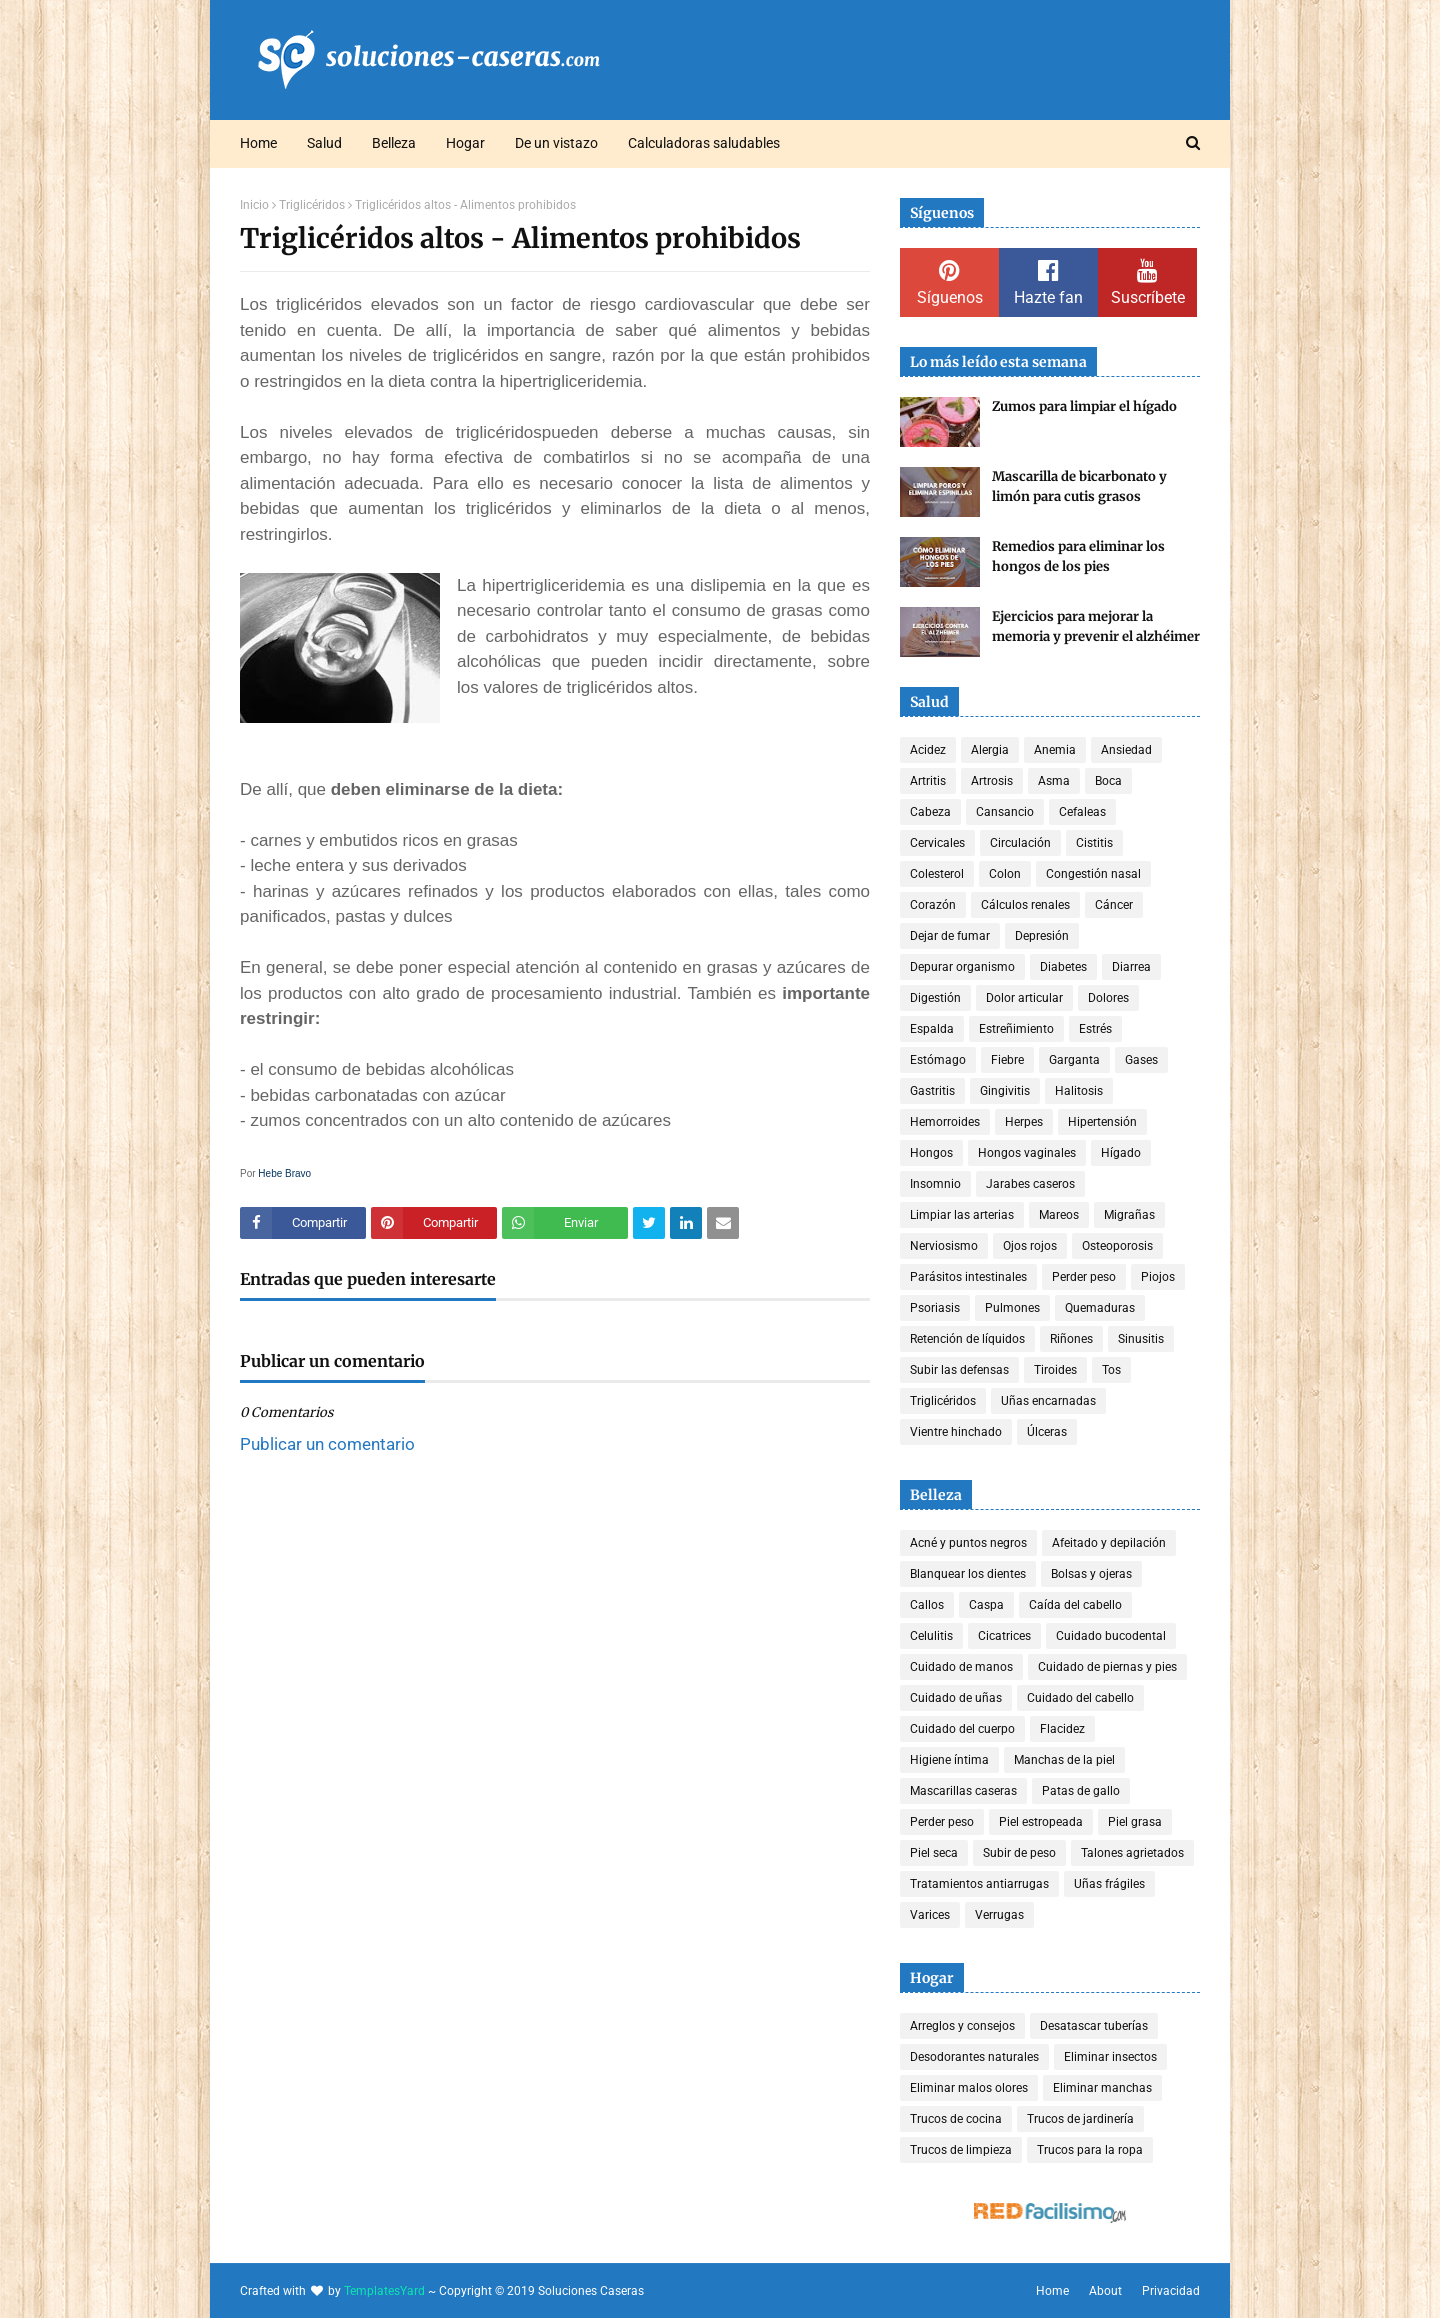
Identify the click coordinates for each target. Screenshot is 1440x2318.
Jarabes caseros (1030, 1184)
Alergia (990, 750)
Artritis (928, 781)
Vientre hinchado (956, 1432)
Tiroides (1055, 1370)
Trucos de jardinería (1080, 2119)
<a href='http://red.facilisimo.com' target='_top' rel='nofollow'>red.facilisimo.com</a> (1050, 2213)
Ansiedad (1126, 750)
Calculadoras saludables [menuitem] (704, 143)
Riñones (1071, 1339)
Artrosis (992, 781)
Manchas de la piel (1064, 1760)
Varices (930, 1915)
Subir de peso (1019, 1853)
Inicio (254, 205)
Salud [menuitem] (324, 143)
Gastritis (932, 1091)
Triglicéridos (312, 205)
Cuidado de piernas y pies (1107, 1667)
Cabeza (930, 812)
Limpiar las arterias (962, 1215)
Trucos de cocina (956, 2119)
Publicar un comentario (327, 1444)
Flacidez (1062, 1729)
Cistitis (1094, 843)
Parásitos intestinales (968, 1277)
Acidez (928, 750)
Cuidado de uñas (956, 1698)
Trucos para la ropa (1090, 2150)
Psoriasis (935, 1308)
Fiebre (1007, 1060)
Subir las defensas (959, 1370)
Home (1052, 2291)
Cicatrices (1004, 1636)
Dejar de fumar (950, 936)
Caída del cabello (1075, 1605)
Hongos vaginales (1027, 1153)
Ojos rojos (1030, 1246)
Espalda (932, 1029)
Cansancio (1005, 812)
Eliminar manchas (1102, 2088)
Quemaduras (1100, 1308)
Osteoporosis (1117, 1246)
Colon (1005, 874)
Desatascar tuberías (1094, 2026)
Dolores (1108, 998)
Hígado (1121, 1153)
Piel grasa (1135, 1822)
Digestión (935, 998)
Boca (1108, 781)
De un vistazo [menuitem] (556, 143)
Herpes (1024, 1122)
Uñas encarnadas (1048, 1401)
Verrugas (999, 1915)
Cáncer (1114, 905)
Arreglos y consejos (962, 2026)
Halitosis (1079, 1091)
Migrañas (1129, 1215)
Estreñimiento (1016, 1029)
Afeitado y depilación (1109, 1543)
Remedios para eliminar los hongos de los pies (1078, 556)
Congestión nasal (1093, 874)
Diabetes (1063, 967)
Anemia (1055, 750)
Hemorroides (945, 1122)
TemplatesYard (384, 2291)
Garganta (1074, 1060)
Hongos (931, 1153)
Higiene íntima (949, 1760)
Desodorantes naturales (974, 2057)
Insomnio (935, 1184)
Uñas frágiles (1109, 1884)
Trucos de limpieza (961, 2150)
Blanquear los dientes (968, 1574)
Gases (1141, 1060)
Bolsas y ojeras (1091, 1574)
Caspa (986, 1605)
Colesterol (937, 874)
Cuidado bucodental (1111, 1636)
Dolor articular (1024, 998)
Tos (1111, 1370)
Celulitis (931, 1636)
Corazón (933, 905)
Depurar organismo (962, 967)
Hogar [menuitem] (465, 143)
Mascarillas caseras (963, 1791)
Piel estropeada (1041, 1822)
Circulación (1020, 843)
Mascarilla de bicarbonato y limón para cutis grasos (1079, 486)
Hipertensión (1102, 1122)
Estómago (938, 1060)
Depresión (1042, 936)
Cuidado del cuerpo (962, 1729)
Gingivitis (1005, 1091)
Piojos (1158, 1277)
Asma (1054, 781)
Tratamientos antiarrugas (979, 1884)
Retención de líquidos (967, 1339)
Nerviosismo (944, 1246)
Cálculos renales (1025, 905)
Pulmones (1012, 1308)
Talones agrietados (1132, 1853)
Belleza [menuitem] (394, 143)
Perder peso (1084, 1277)
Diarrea (1131, 967)
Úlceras (1047, 1432)
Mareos (1059, 1215)
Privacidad (1171, 2291)
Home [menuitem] (258, 143)
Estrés (1095, 1029)
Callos (927, 1605)
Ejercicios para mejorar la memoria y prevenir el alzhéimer (1096, 626)
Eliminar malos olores (969, 2088)
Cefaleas (1082, 812)
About (1105, 2291)
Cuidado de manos (961, 1667)
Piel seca (934, 1853)
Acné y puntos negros (968, 1543)
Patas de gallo (1081, 1791)
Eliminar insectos (1110, 2057)
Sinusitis (1141, 1339)
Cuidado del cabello (1080, 1698)
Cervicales (937, 843)
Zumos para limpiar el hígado (1084, 406)
